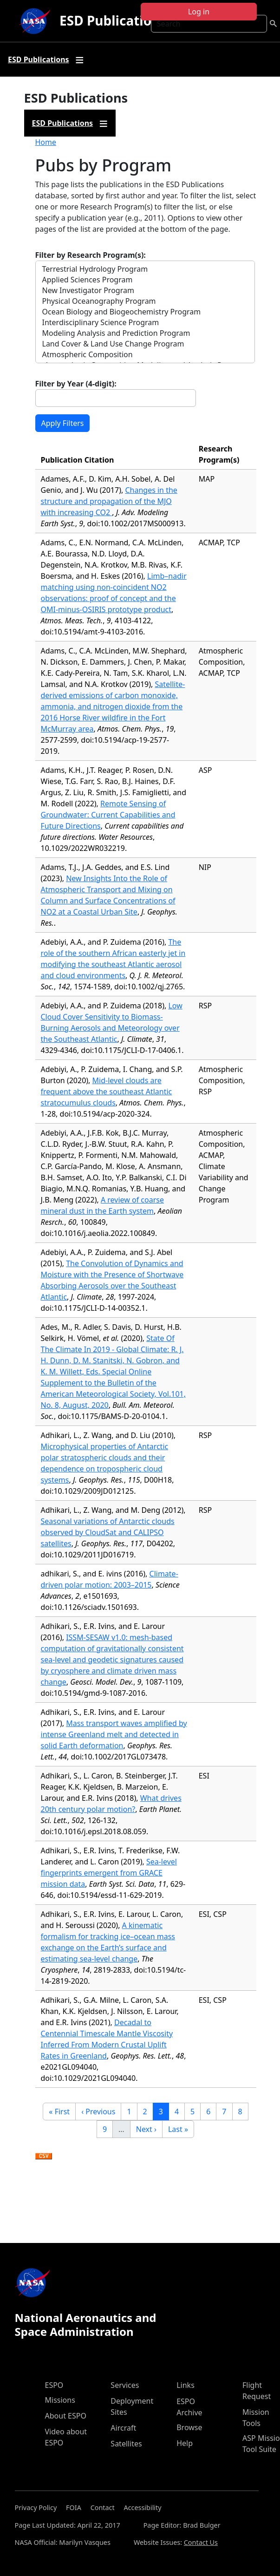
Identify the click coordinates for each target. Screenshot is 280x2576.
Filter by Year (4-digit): (76, 384)
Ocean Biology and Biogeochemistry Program (145, 312)
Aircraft (123, 2428)
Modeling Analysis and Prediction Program (145, 333)
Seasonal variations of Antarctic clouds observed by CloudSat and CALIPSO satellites (108, 1532)
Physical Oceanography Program (145, 301)
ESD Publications (112, 20)
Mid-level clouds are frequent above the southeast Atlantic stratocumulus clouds (106, 1091)
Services (125, 2385)
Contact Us (201, 2542)
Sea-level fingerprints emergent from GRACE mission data (109, 1873)
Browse (189, 2427)
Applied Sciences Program (145, 280)
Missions (60, 2400)
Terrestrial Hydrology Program (145, 269)
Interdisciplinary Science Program (145, 322)
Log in (198, 12)
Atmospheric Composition (145, 354)
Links (185, 2385)
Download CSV (43, 2156)
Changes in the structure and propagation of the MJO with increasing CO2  (109, 501)
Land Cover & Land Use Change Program (145, 344)
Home (46, 142)
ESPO (54, 2385)
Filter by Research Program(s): (90, 255)
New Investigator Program (145, 290)
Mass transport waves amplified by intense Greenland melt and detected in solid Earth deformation (114, 1734)
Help (184, 2443)
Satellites (126, 2444)
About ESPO (65, 2416)
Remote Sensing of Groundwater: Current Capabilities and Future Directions (108, 814)
